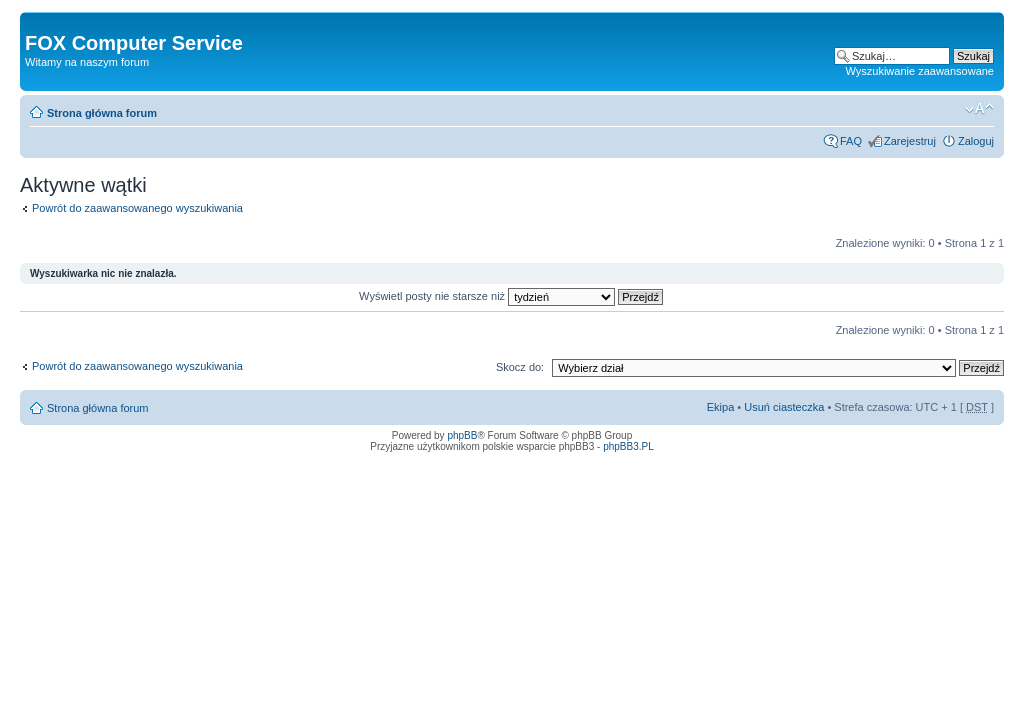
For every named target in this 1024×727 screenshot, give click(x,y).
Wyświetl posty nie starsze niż (511, 296)
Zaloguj (976, 141)
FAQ (851, 141)
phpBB (462, 435)
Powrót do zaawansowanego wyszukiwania (137, 208)
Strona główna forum (102, 113)
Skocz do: (520, 367)
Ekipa (721, 407)
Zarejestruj (910, 141)
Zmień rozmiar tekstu (979, 109)
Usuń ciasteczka (784, 407)
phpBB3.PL (628, 446)
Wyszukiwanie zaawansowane (920, 71)
